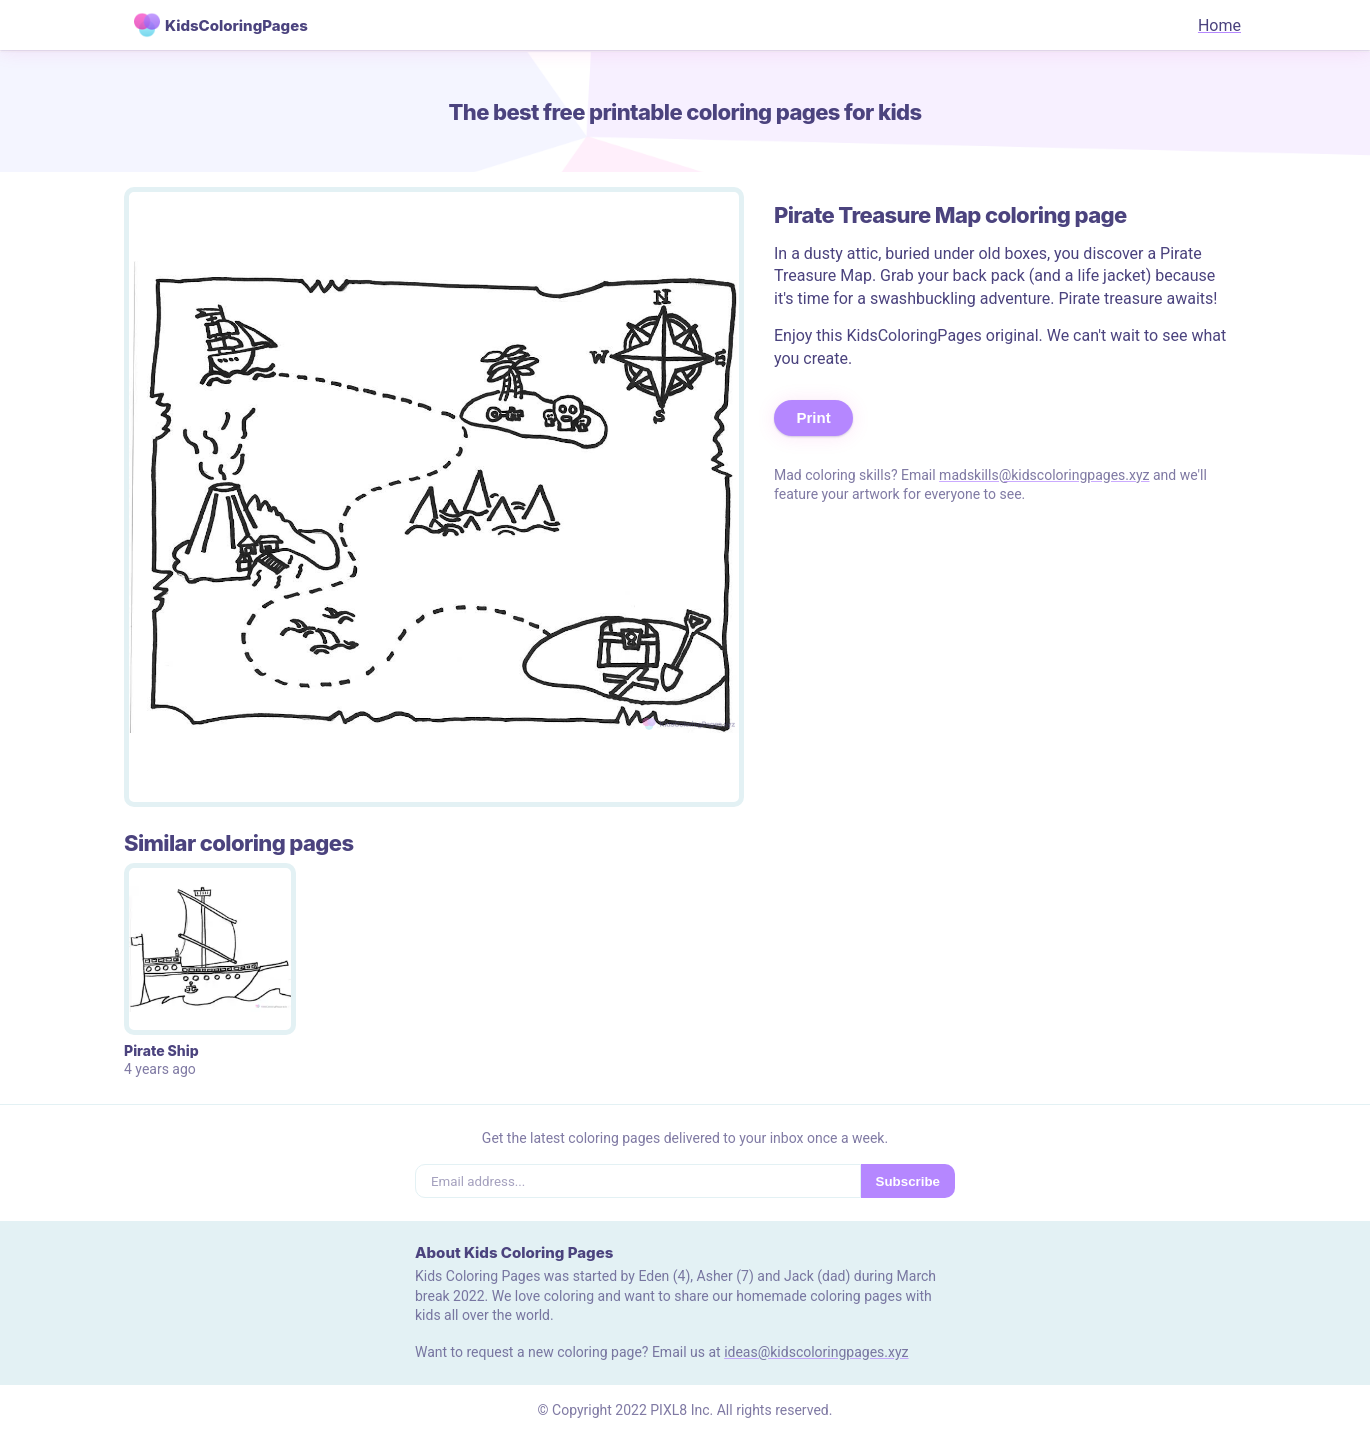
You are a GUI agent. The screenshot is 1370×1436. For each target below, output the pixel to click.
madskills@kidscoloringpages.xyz (1044, 475)
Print (814, 417)
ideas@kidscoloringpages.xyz (816, 1352)
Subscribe (908, 1181)
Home (1219, 25)
